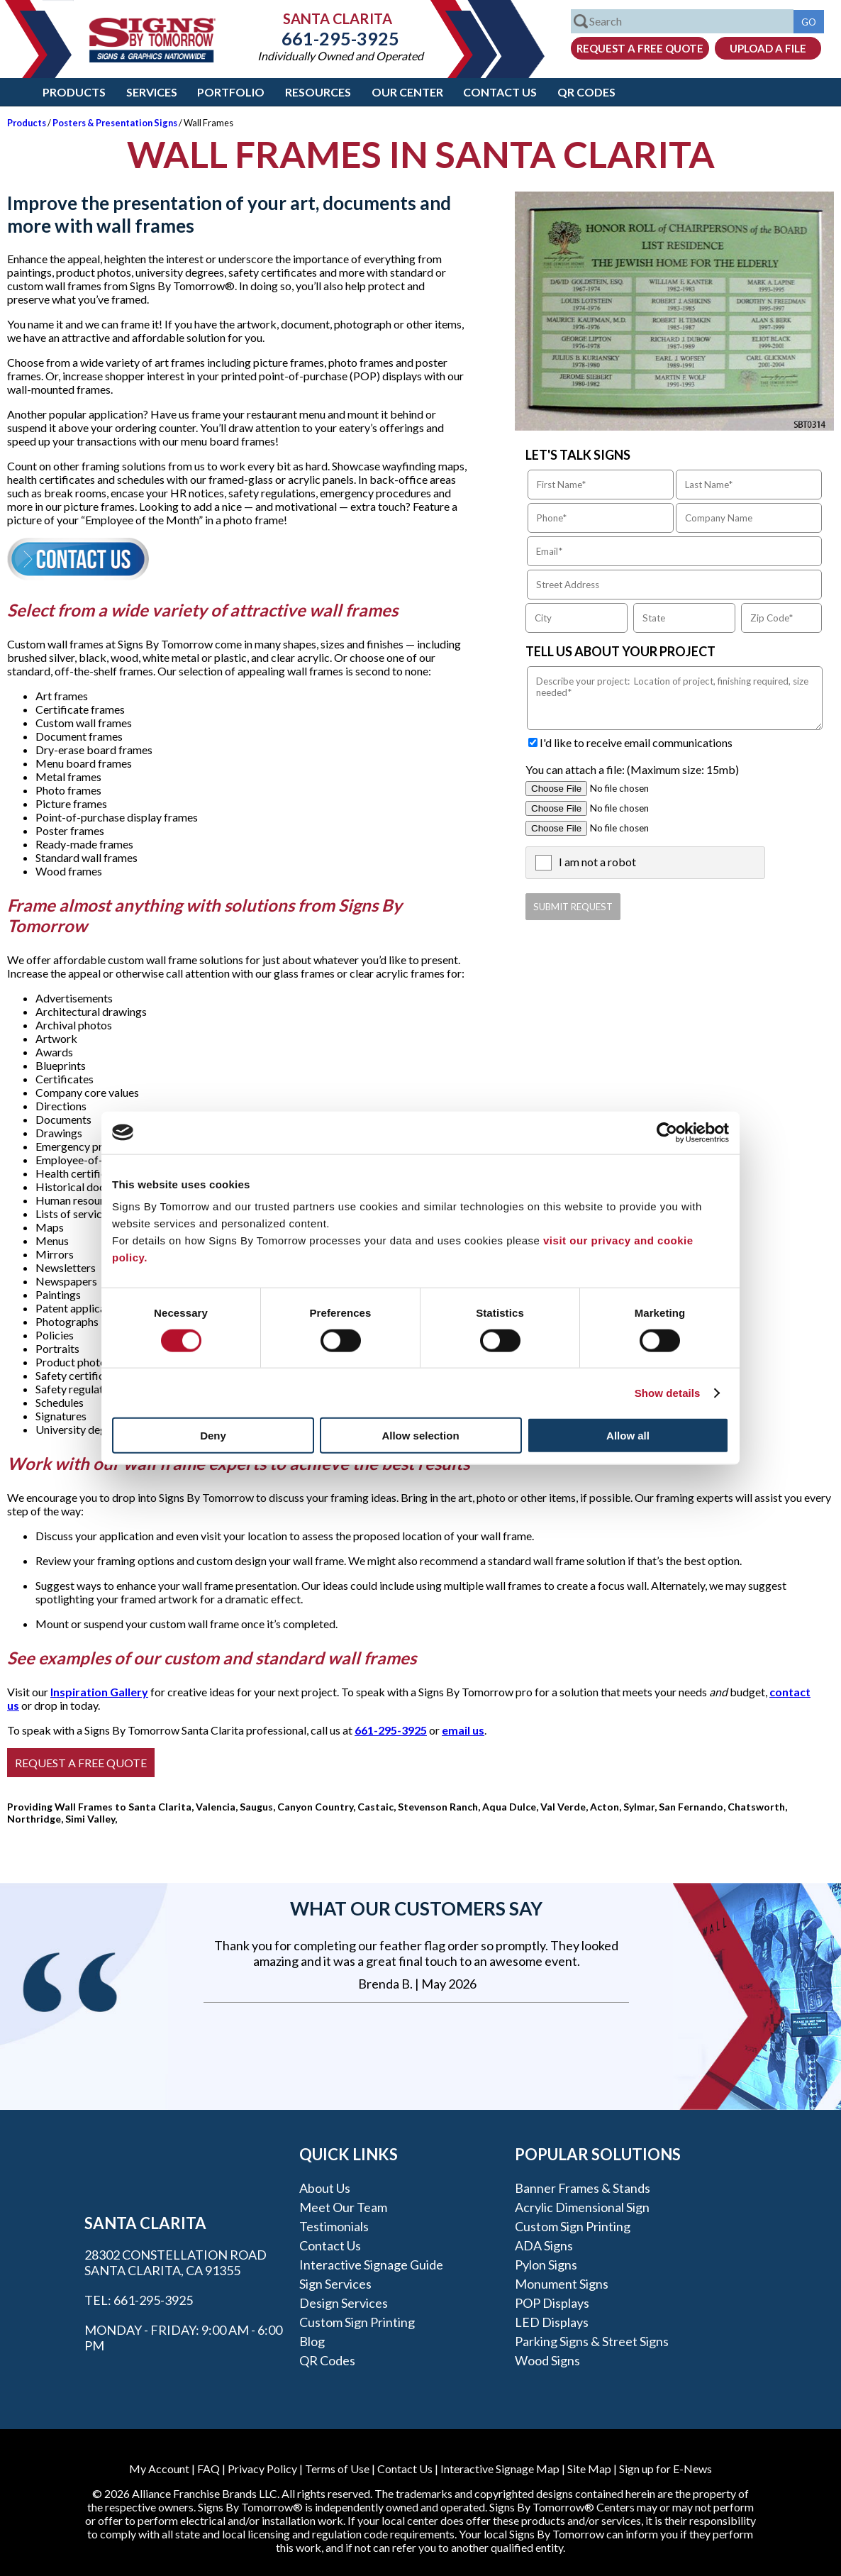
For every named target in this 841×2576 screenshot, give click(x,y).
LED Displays (552, 2322)
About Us (324, 2188)
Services (151, 92)
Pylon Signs (546, 2264)
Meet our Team (343, 2207)
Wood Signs (547, 2360)
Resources (318, 92)
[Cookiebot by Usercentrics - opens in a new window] (667, 1132)
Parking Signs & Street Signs (592, 2341)
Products (74, 92)
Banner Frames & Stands (582, 2188)
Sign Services (335, 2284)
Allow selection (420, 1436)
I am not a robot (597, 861)
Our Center (407, 92)
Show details (668, 1392)
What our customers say (416, 1908)
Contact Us (500, 92)
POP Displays (552, 2303)
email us (463, 1730)
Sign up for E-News (665, 2468)
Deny (213, 1436)
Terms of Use (337, 2468)
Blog (312, 2341)
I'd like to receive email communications (636, 742)
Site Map (589, 2468)
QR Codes (586, 92)
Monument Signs (561, 2284)
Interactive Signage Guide (371, 2264)
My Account (159, 2468)
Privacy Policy (262, 2468)
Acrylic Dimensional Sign (582, 2207)
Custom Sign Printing (357, 2322)
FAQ (208, 2468)
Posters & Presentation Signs (114, 122)
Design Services (343, 2303)
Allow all (628, 1436)
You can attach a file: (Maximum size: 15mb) (632, 769)
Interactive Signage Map (499, 2468)
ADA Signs (544, 2245)
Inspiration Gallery (99, 1691)
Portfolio (230, 92)
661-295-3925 (340, 38)
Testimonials (334, 2226)
